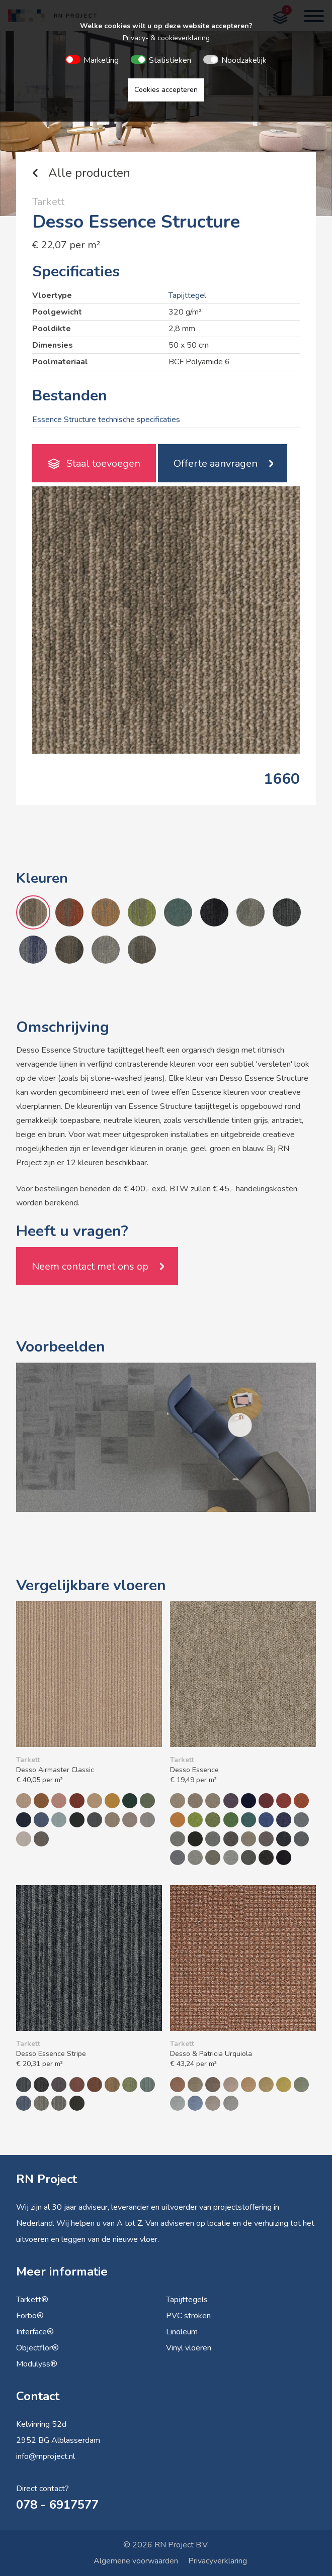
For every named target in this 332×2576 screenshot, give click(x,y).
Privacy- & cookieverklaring (166, 38)
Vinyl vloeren (188, 2347)
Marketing (101, 60)
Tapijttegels (187, 2299)
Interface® (35, 2331)
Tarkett (48, 202)
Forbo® (30, 2315)
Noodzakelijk (244, 60)
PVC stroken (188, 2315)
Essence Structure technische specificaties (106, 419)
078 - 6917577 (57, 2505)
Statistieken (170, 60)
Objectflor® (37, 2347)
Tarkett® (32, 2299)
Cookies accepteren (166, 89)
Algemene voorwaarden (136, 2561)
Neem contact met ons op (90, 1266)
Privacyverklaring (217, 2561)
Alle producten (89, 173)
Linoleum (182, 2331)
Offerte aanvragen (216, 463)
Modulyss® (36, 2363)
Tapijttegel (187, 295)
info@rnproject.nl (45, 2456)
